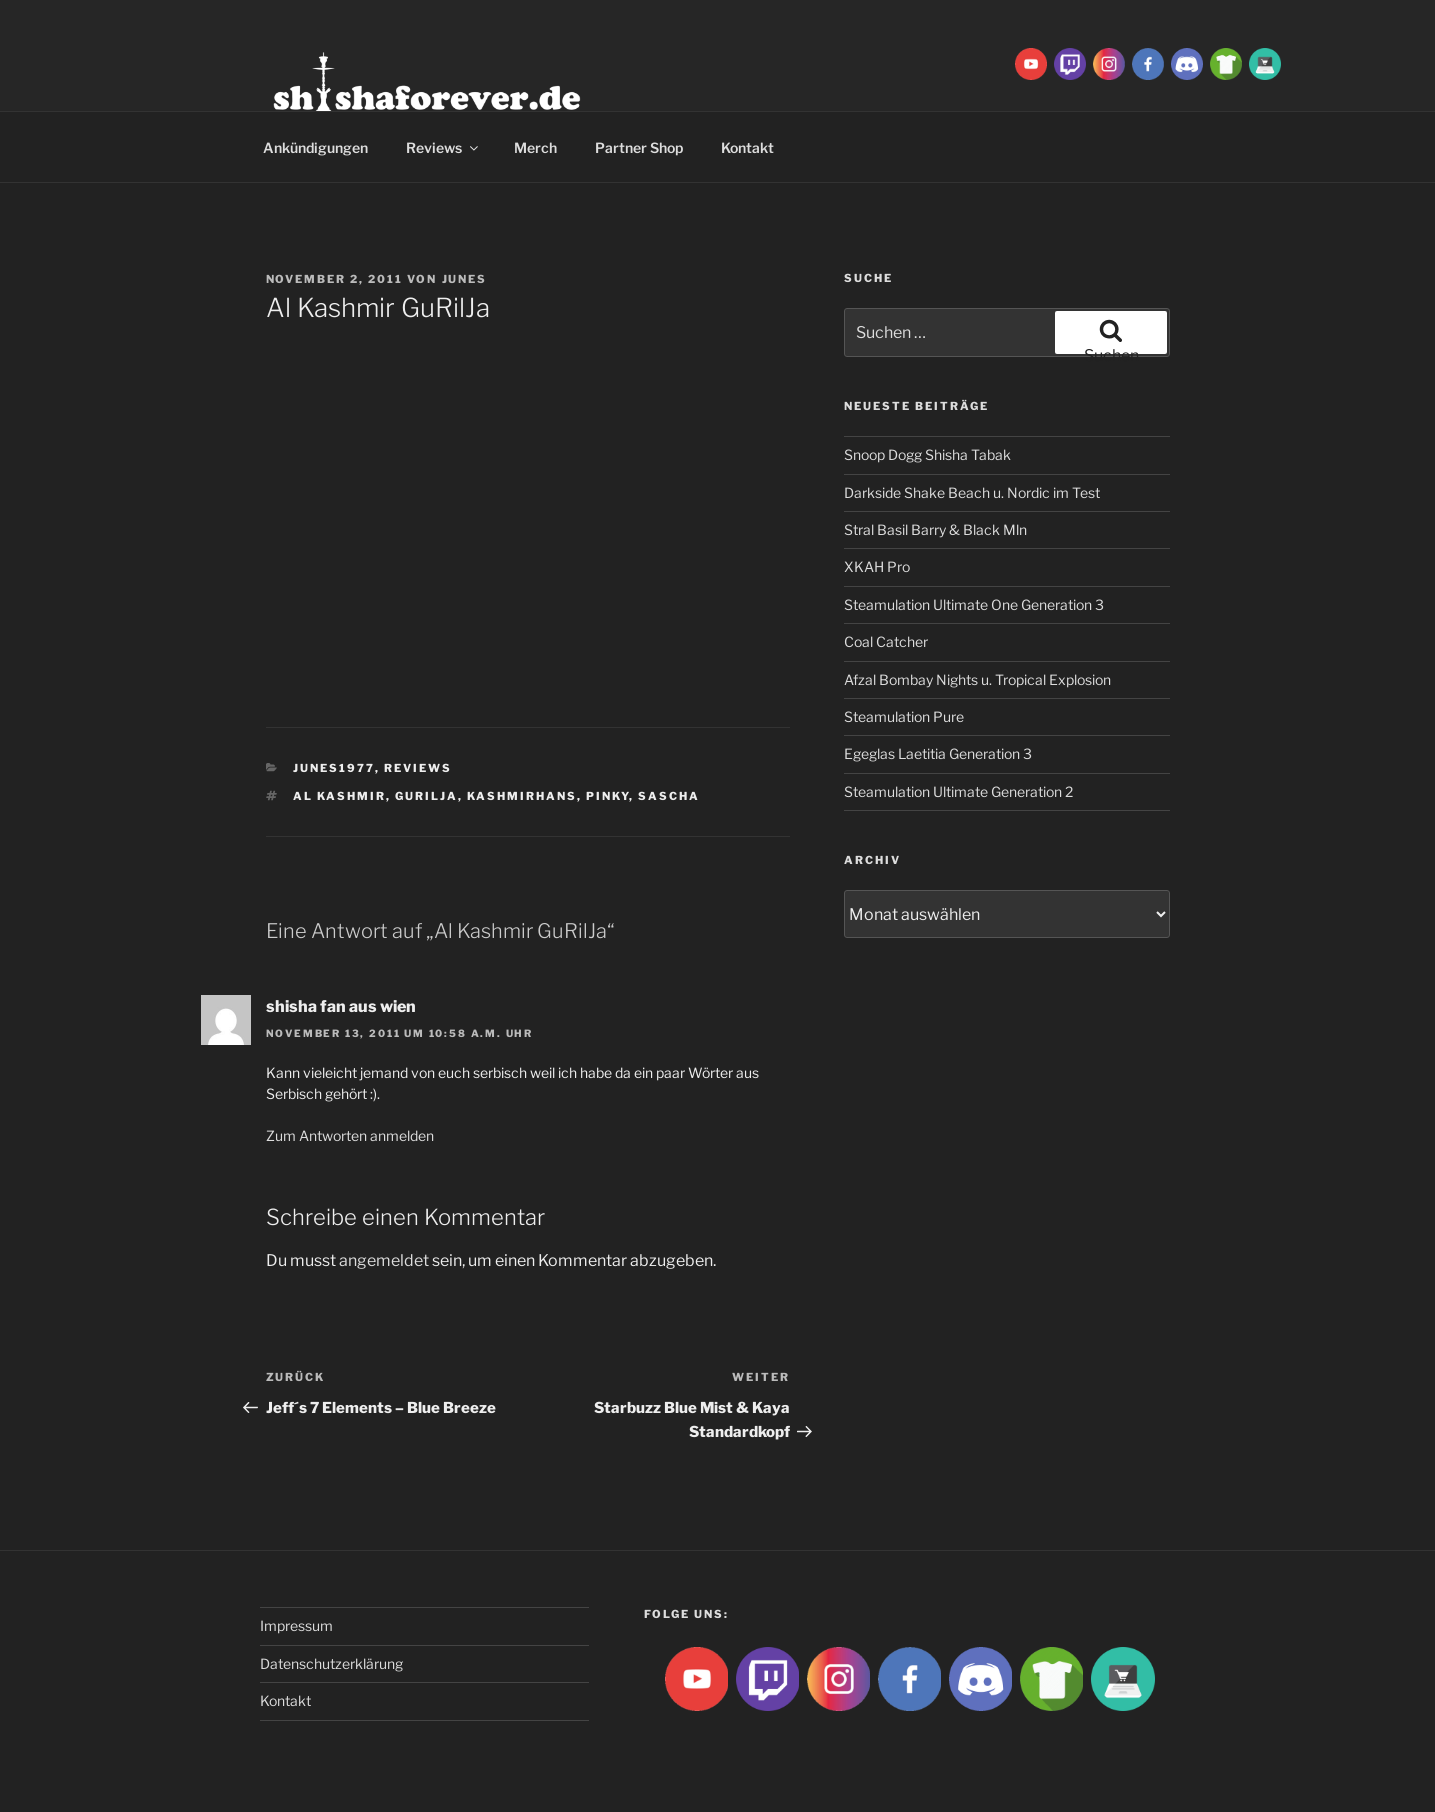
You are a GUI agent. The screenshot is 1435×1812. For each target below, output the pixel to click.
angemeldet (384, 1260)
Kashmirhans (522, 796)
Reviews (443, 147)
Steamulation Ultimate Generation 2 (958, 791)
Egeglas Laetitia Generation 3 (938, 753)
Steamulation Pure (904, 716)
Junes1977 (334, 768)
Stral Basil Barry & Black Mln (935, 529)
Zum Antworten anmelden (350, 1135)
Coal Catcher (886, 641)
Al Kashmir (339, 796)
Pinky (607, 796)
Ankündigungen (315, 147)
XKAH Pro (877, 566)
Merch (535, 147)
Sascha (669, 796)
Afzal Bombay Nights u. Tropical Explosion (977, 679)
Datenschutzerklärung (331, 1663)
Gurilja (426, 796)
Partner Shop (639, 147)
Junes (465, 279)
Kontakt (747, 147)
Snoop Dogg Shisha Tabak (927, 454)
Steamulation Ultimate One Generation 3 (974, 604)
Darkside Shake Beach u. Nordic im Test (972, 492)
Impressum (296, 1625)
